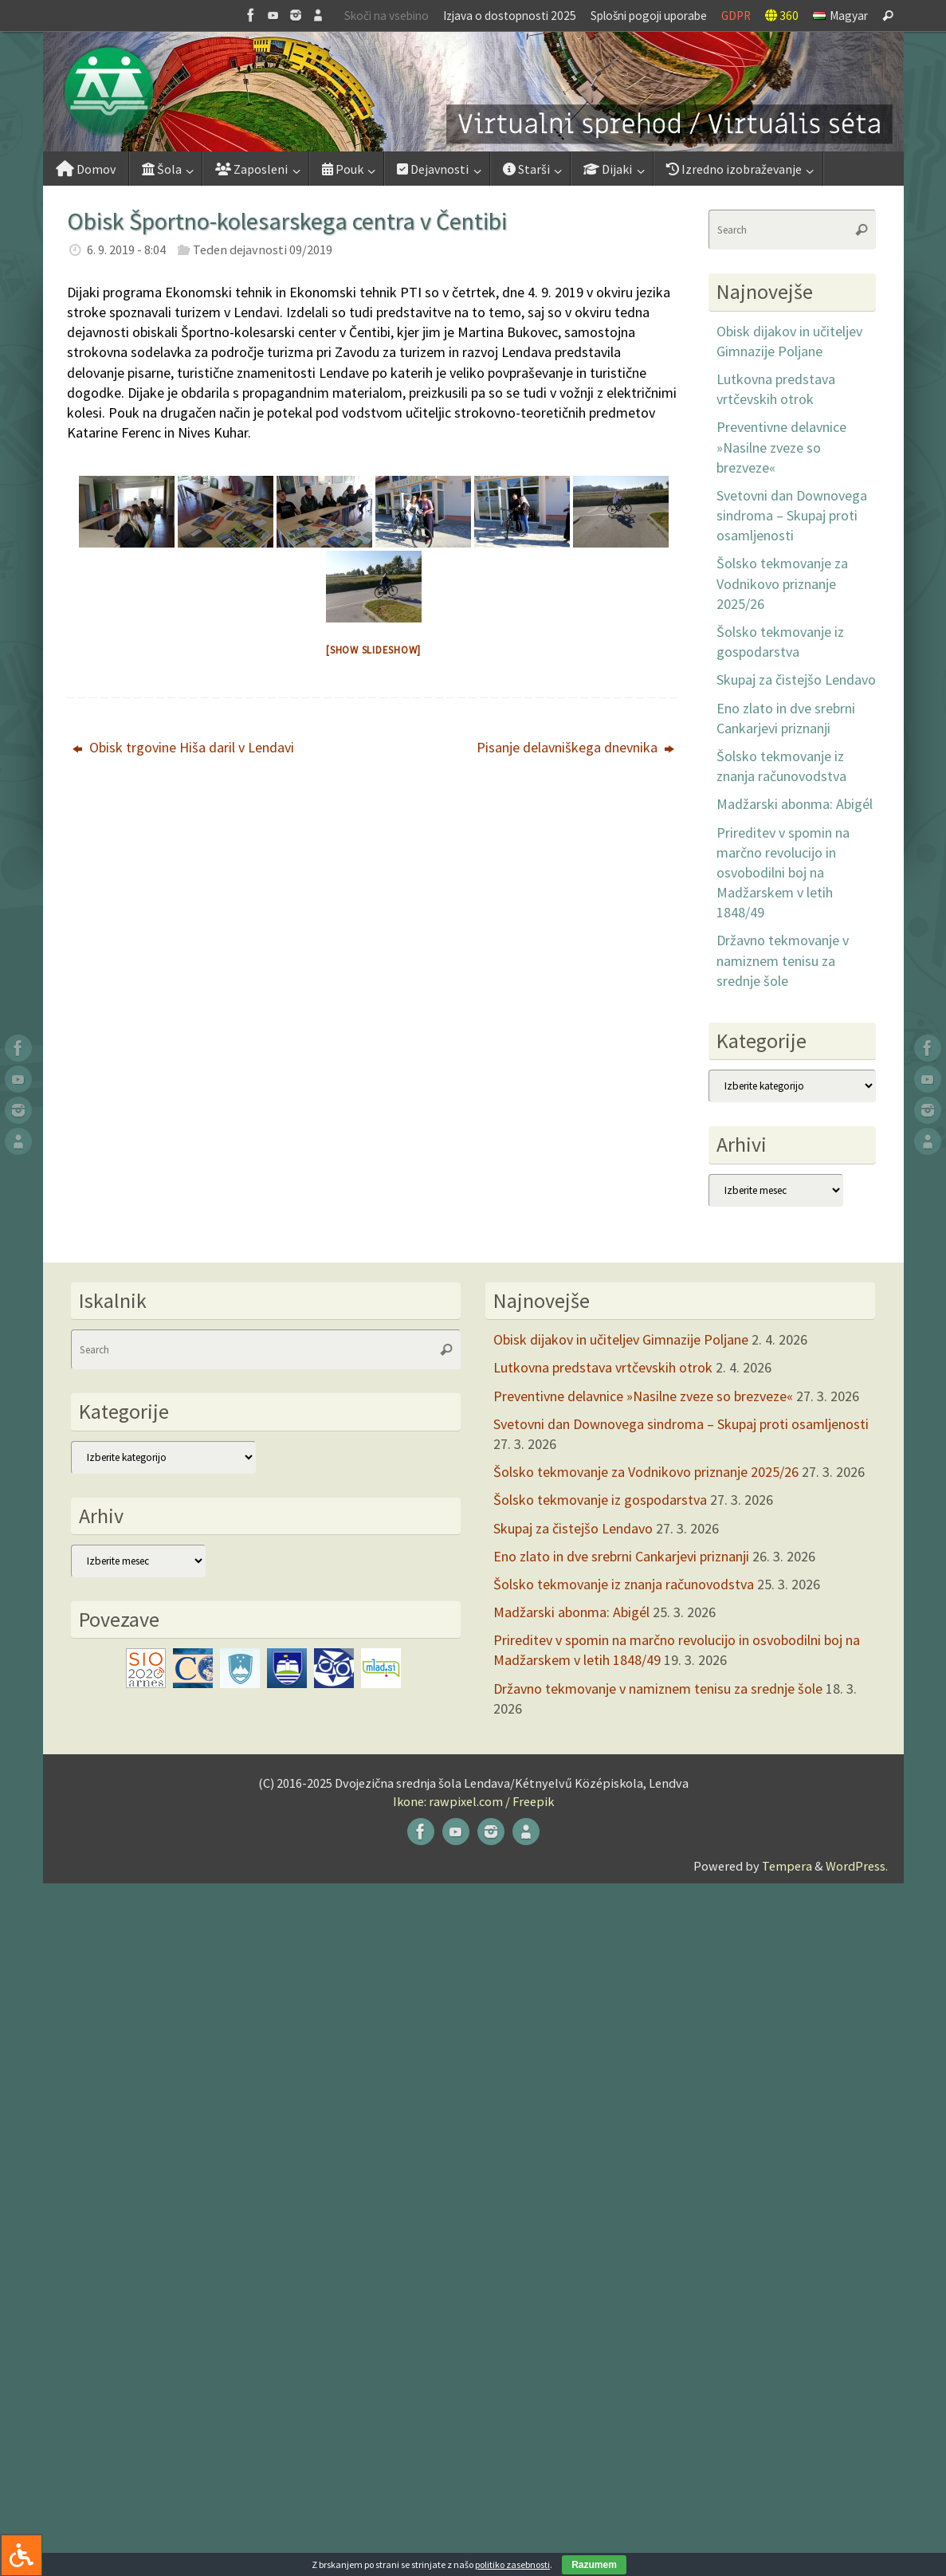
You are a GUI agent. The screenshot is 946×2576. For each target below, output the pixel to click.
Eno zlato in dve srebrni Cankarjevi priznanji (621, 1556)
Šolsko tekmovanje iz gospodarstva (600, 1499)
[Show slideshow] (373, 650)
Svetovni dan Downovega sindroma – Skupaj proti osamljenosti (791, 515)
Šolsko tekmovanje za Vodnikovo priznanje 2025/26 (782, 583)
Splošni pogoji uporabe (649, 15)
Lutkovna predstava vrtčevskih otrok (602, 1367)
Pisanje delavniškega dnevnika (575, 747)
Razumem (594, 2564)
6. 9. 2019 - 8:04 (126, 249)
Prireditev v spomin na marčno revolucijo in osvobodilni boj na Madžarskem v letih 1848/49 (783, 872)
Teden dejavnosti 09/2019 (262, 249)
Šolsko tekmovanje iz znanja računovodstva (623, 1584)
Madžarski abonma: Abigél (794, 804)
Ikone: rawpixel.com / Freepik (473, 1801)
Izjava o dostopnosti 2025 (509, 15)
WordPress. (857, 1866)
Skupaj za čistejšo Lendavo (796, 679)
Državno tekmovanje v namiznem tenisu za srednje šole (782, 960)
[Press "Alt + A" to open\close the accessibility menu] (21, 2555)
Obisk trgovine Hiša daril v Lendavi (183, 747)
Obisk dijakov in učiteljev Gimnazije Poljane (620, 1339)
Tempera (787, 1866)
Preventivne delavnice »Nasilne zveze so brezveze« (781, 447)
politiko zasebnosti (512, 2564)
